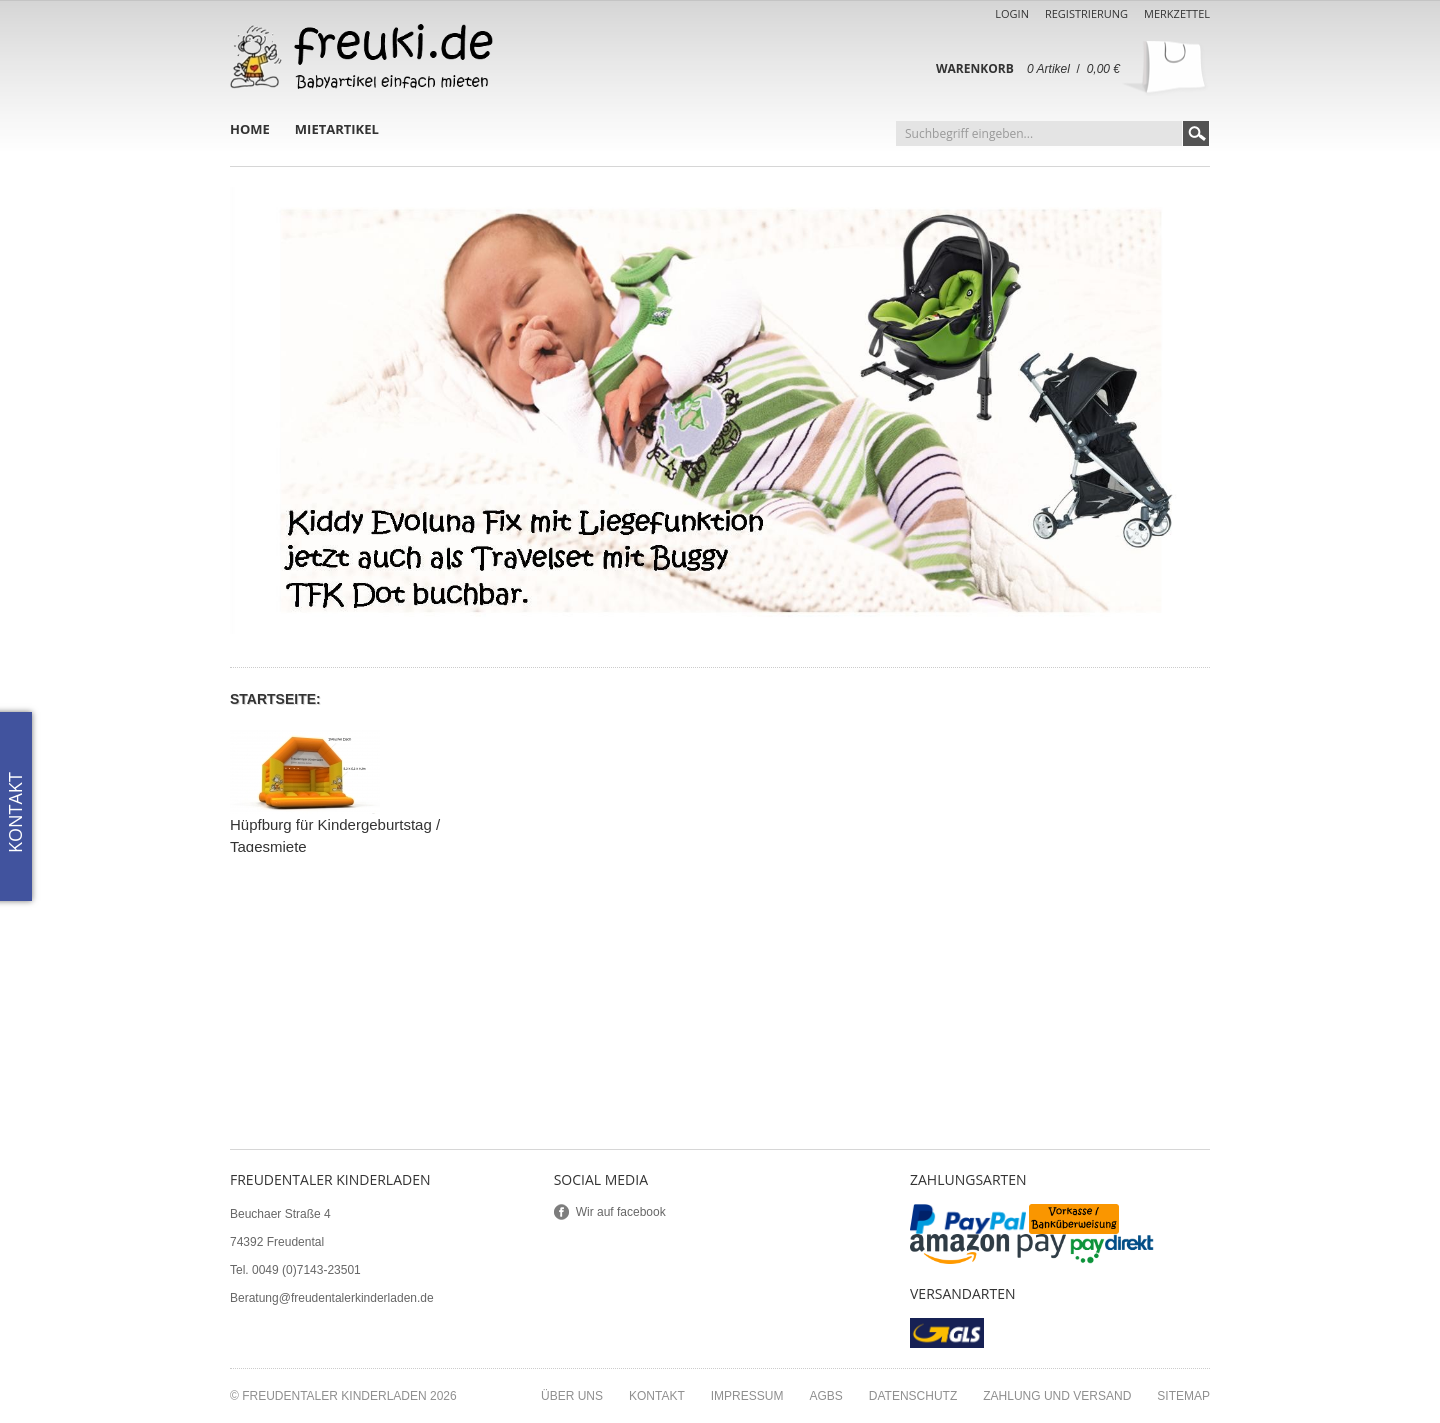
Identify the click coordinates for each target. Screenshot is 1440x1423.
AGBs (825, 1396)
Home (250, 129)
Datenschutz (913, 1396)
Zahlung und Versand (1057, 1396)
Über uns (572, 1396)
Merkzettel (1177, 13)
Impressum (747, 1396)
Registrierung (1086, 13)
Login (1012, 13)
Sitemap (1183, 1396)
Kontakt (657, 1396)
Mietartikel (337, 129)
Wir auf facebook (621, 1212)
